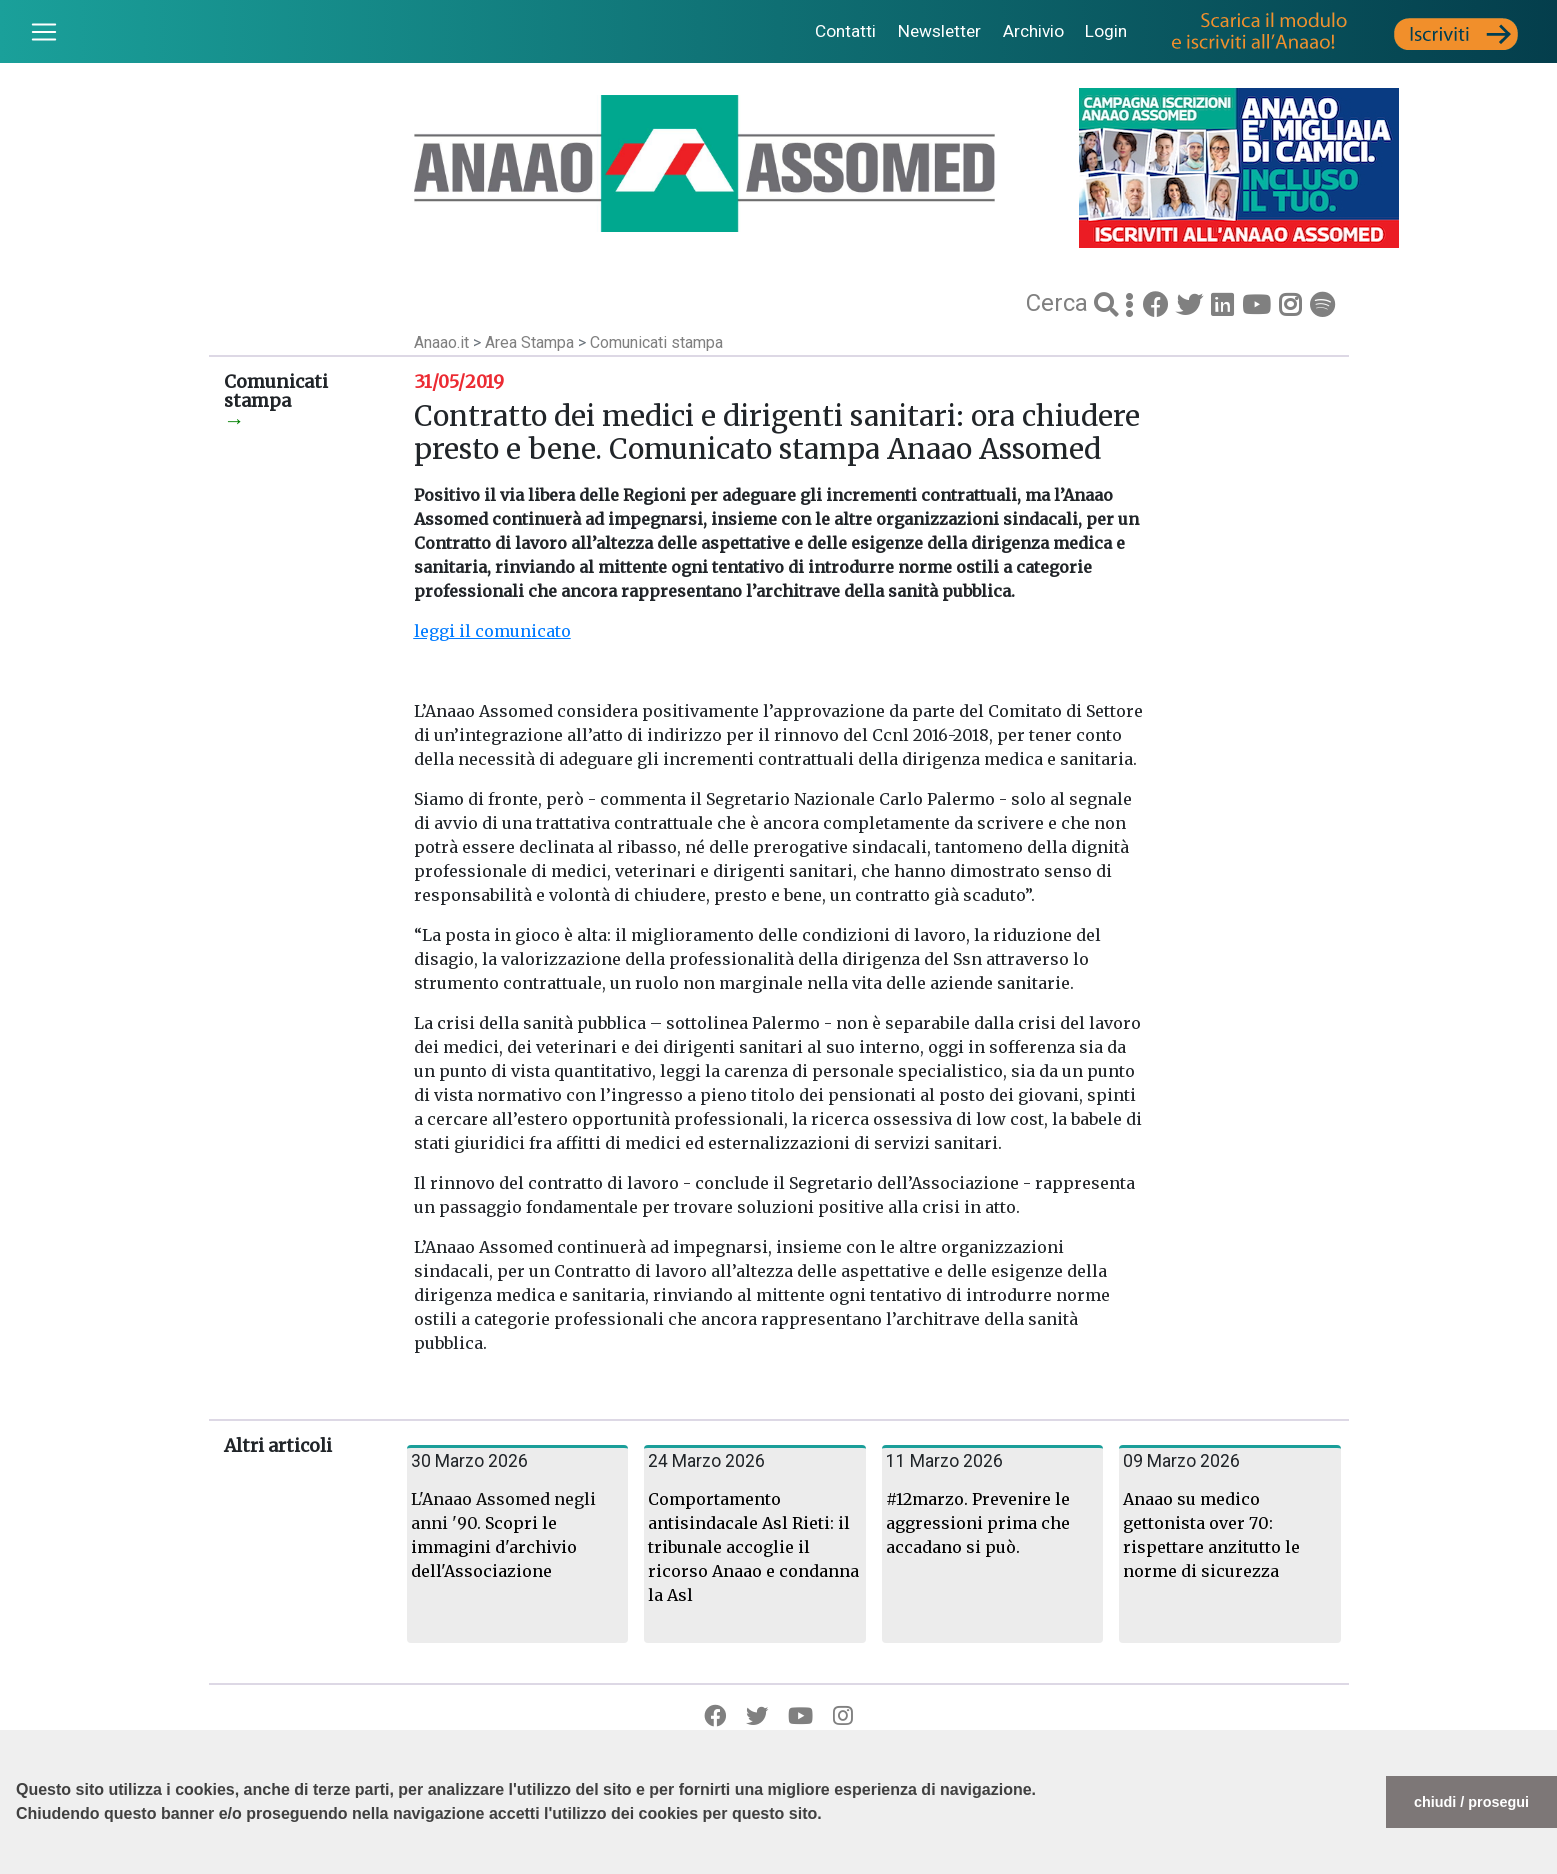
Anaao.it (441, 342)
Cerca (1060, 303)
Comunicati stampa (656, 342)
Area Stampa (531, 342)
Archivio (1033, 31)
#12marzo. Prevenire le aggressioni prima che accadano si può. (978, 1523)
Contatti (845, 31)
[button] (19, 1864)
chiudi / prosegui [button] (1471, 1802)
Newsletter (939, 31)
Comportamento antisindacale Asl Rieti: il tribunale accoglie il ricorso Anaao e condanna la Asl (753, 1547)
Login (1106, 31)
